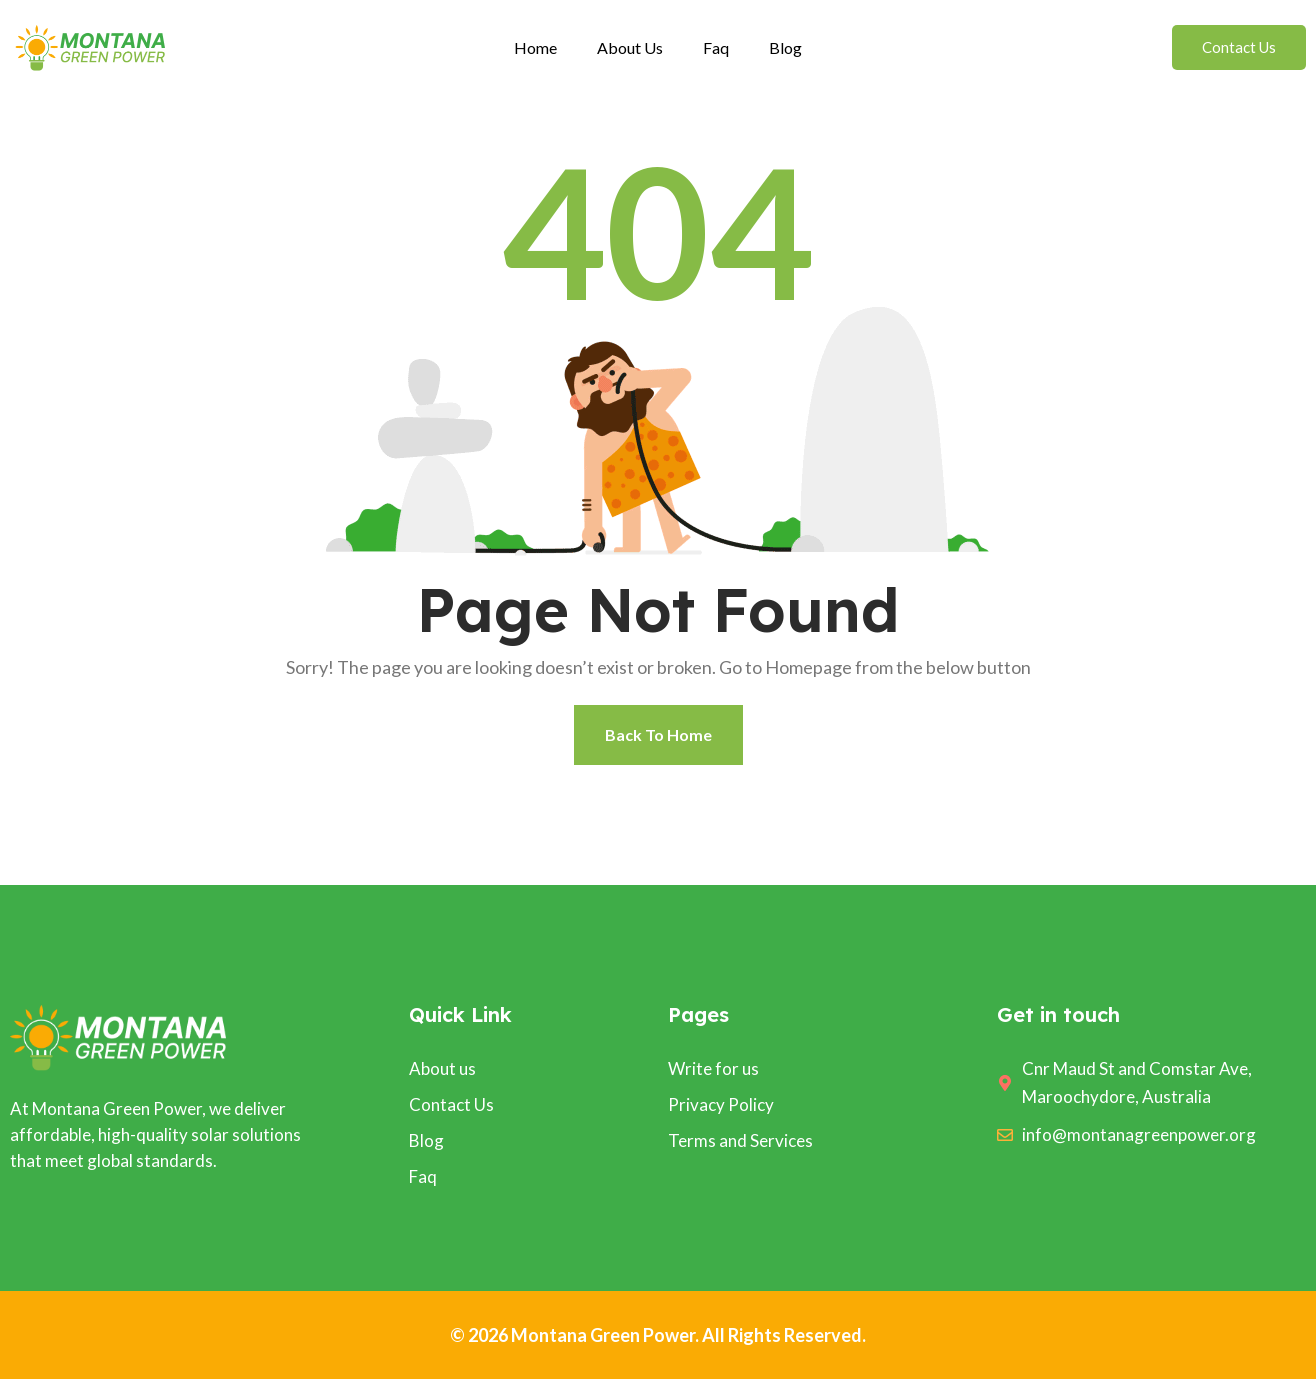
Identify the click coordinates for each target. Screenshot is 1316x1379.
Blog (785, 47)
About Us (630, 47)
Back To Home (658, 734)
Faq (716, 47)
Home (535, 47)
